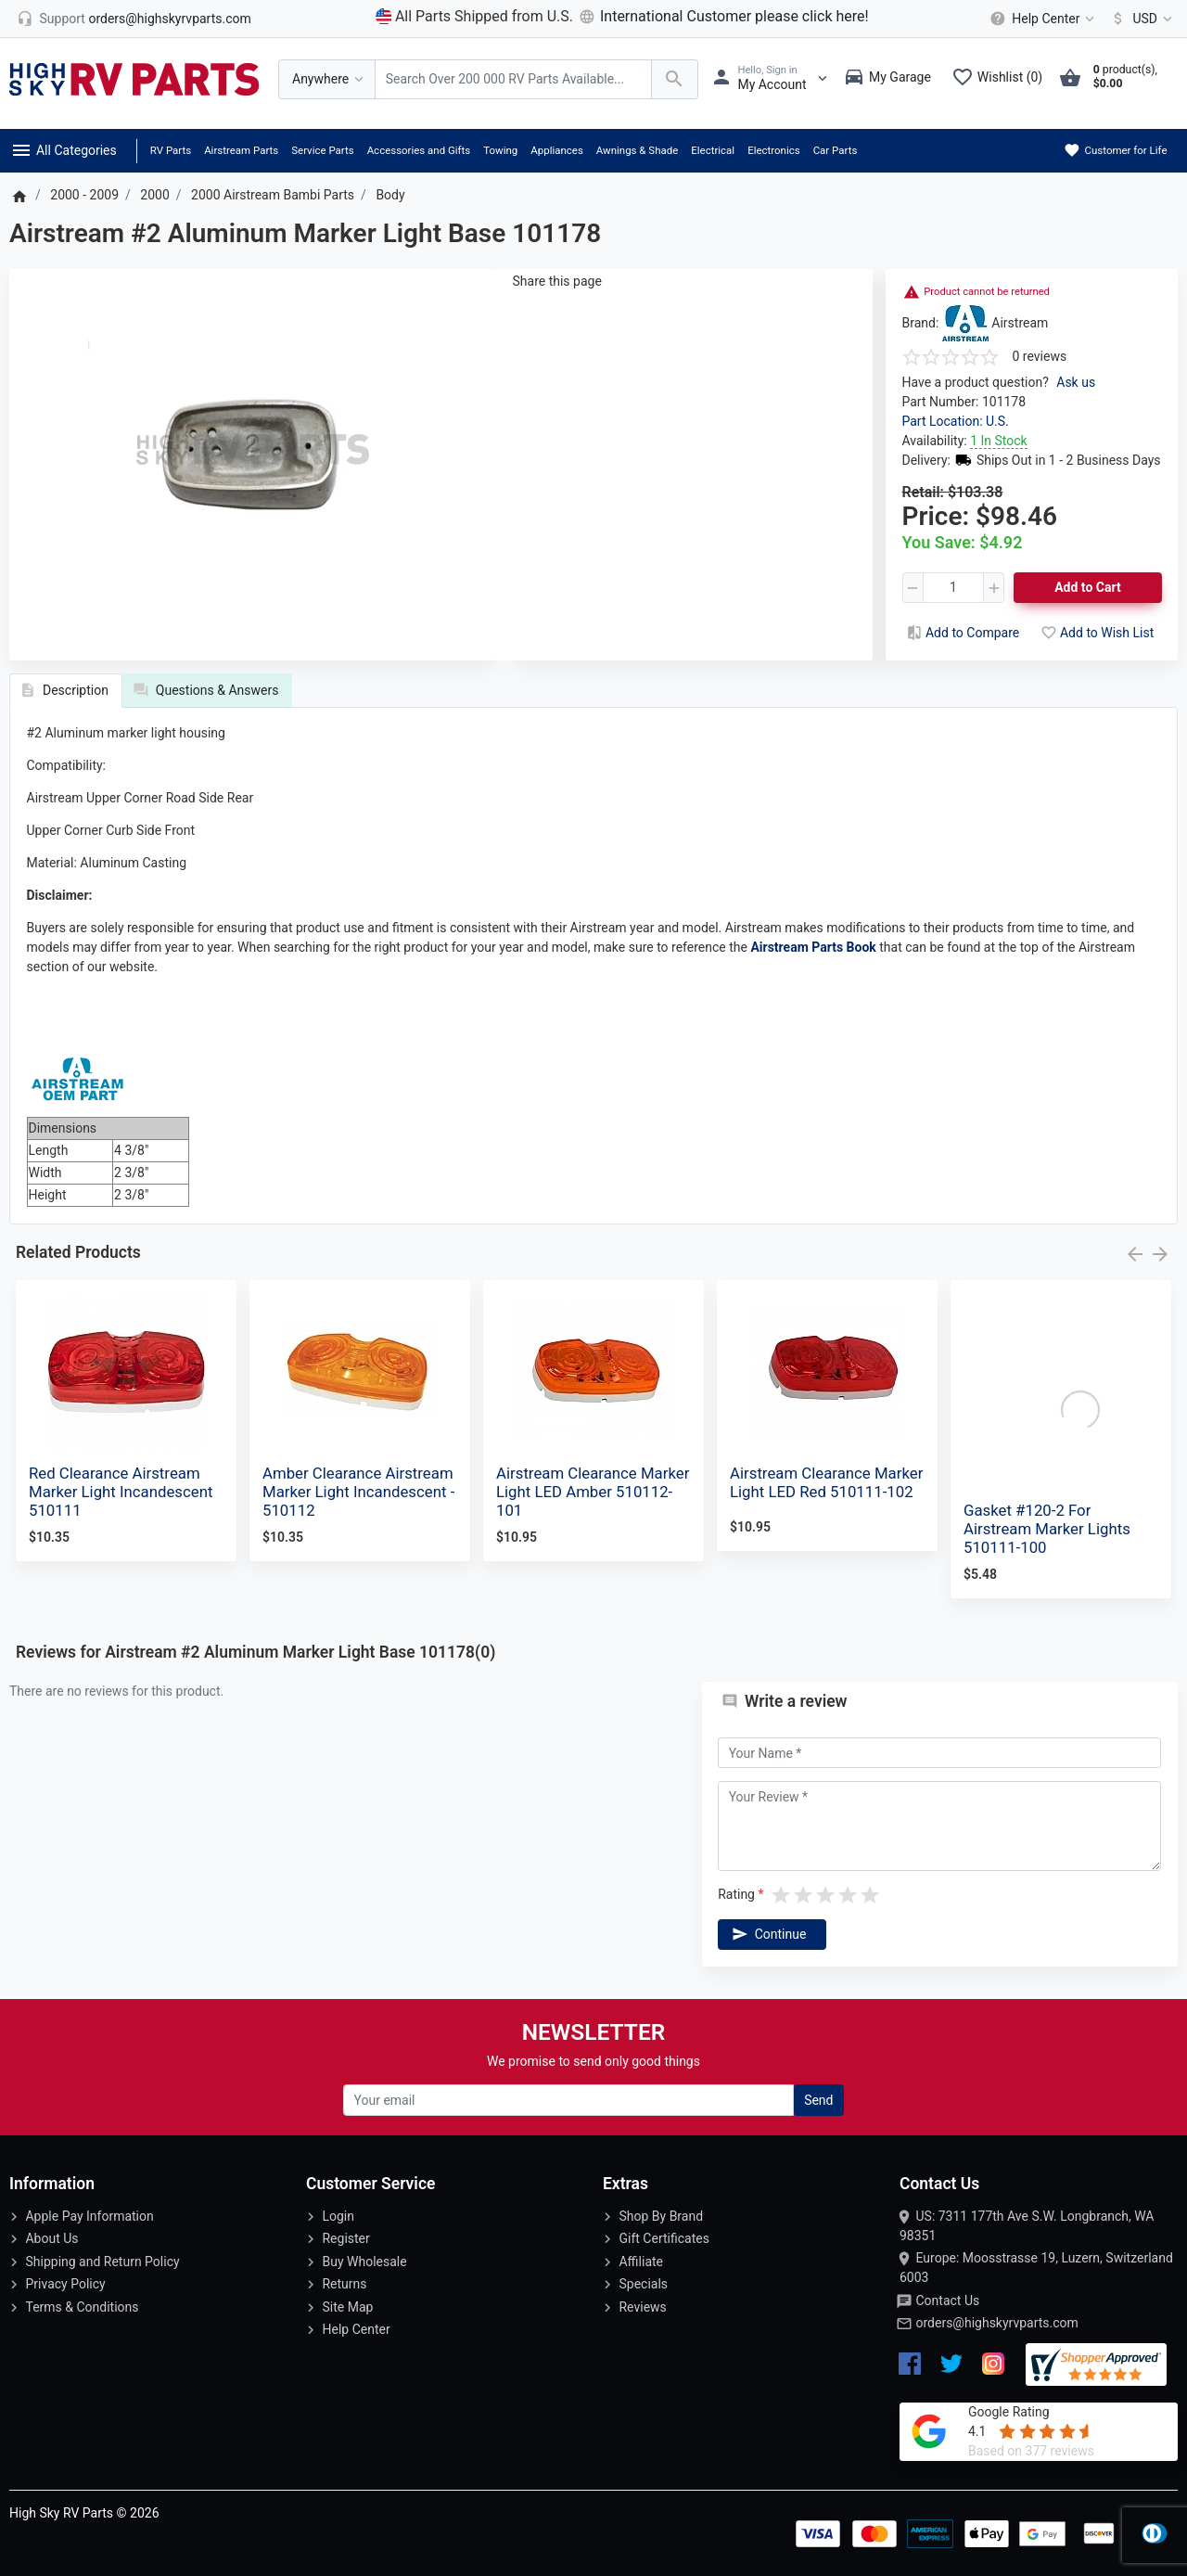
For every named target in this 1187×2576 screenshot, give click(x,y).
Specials (643, 2283)
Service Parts (322, 150)
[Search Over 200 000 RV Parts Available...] (513, 79)
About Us (51, 2238)
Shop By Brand (661, 2216)
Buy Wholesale (364, 2261)
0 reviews (1040, 356)
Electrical (712, 150)
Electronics (773, 150)
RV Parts (170, 150)
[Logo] (134, 77)
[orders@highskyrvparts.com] (134, 19)
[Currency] (1138, 19)
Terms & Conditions (81, 2307)
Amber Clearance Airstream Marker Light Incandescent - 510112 (358, 1491)
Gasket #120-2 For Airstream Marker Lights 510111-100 (1047, 1529)
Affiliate (641, 2261)
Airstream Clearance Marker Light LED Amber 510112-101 (592, 1491)
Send (818, 2100)
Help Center (355, 2329)
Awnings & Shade (637, 150)
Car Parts (835, 150)
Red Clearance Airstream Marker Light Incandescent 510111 (120, 1491)
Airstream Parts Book (812, 947)
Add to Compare (961, 632)
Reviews (642, 2307)
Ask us (1075, 382)
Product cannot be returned (987, 292)
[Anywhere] (327, 79)
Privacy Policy (65, 2283)
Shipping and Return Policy (102, 2261)
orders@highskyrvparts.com (996, 2322)
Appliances (556, 150)
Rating (736, 1894)
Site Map (347, 2307)
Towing (500, 150)
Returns (344, 2283)
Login (338, 2216)
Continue (768, 1934)
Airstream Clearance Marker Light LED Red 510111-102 (826, 1482)
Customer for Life (1115, 150)
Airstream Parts (241, 150)
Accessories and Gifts (419, 150)
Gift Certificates (663, 2238)
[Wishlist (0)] (1001, 79)
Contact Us (947, 2300)
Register (345, 2238)
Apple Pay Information (89, 2216)
